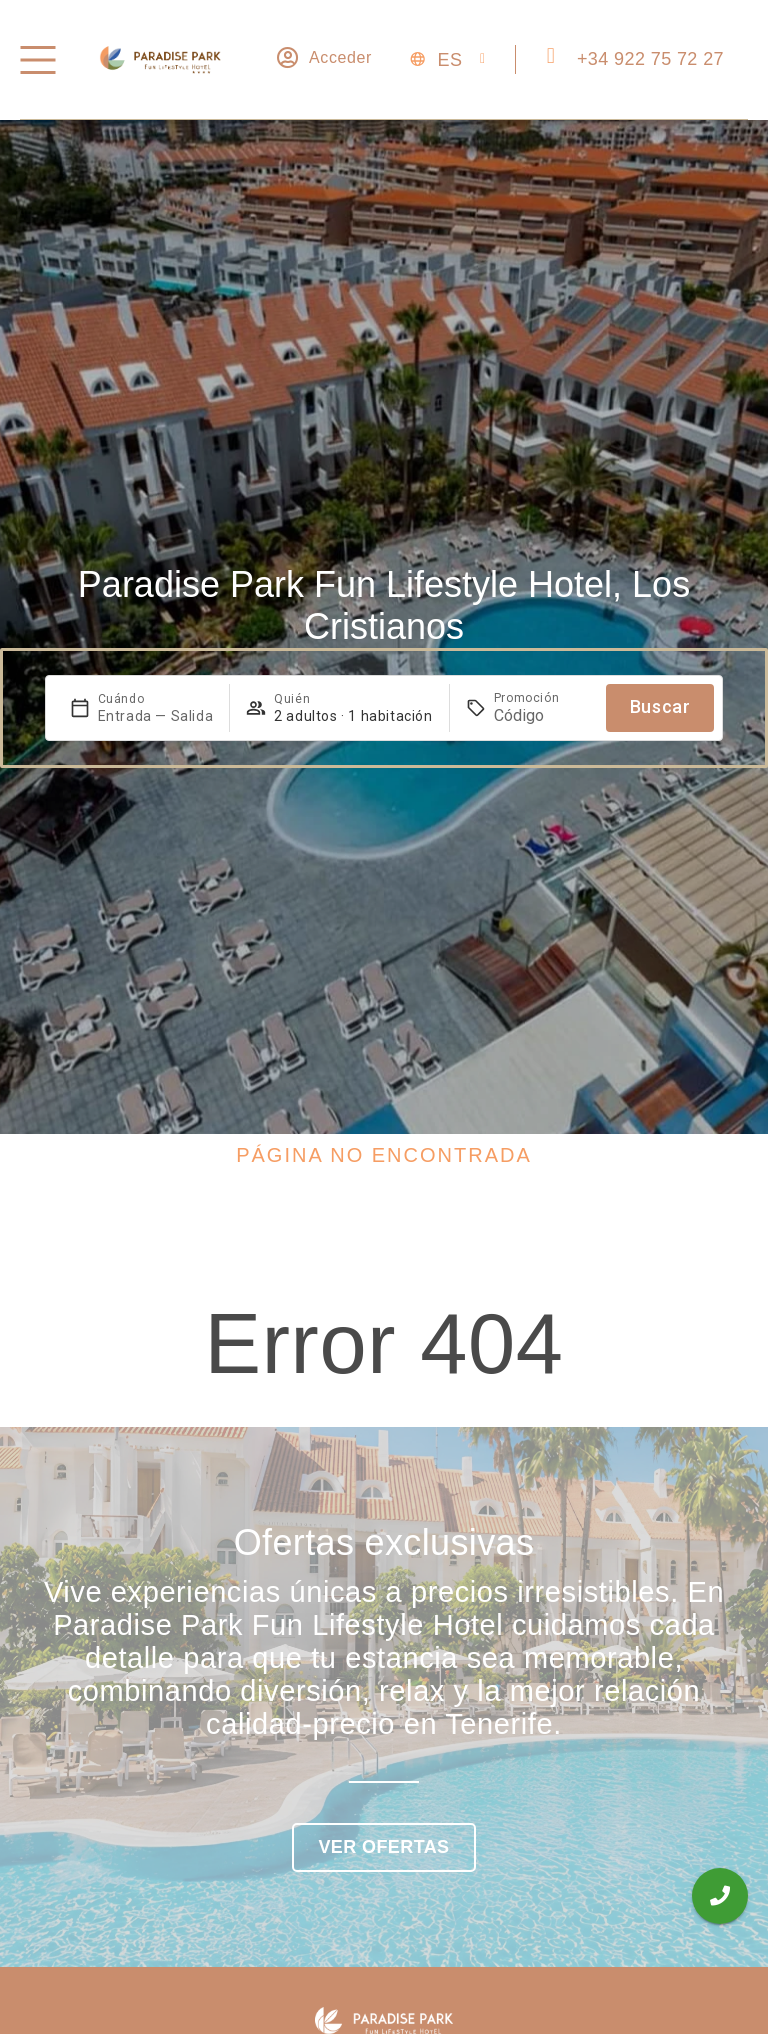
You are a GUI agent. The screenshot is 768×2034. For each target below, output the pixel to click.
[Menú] (37, 60)
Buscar (660, 706)
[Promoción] (542, 715)
